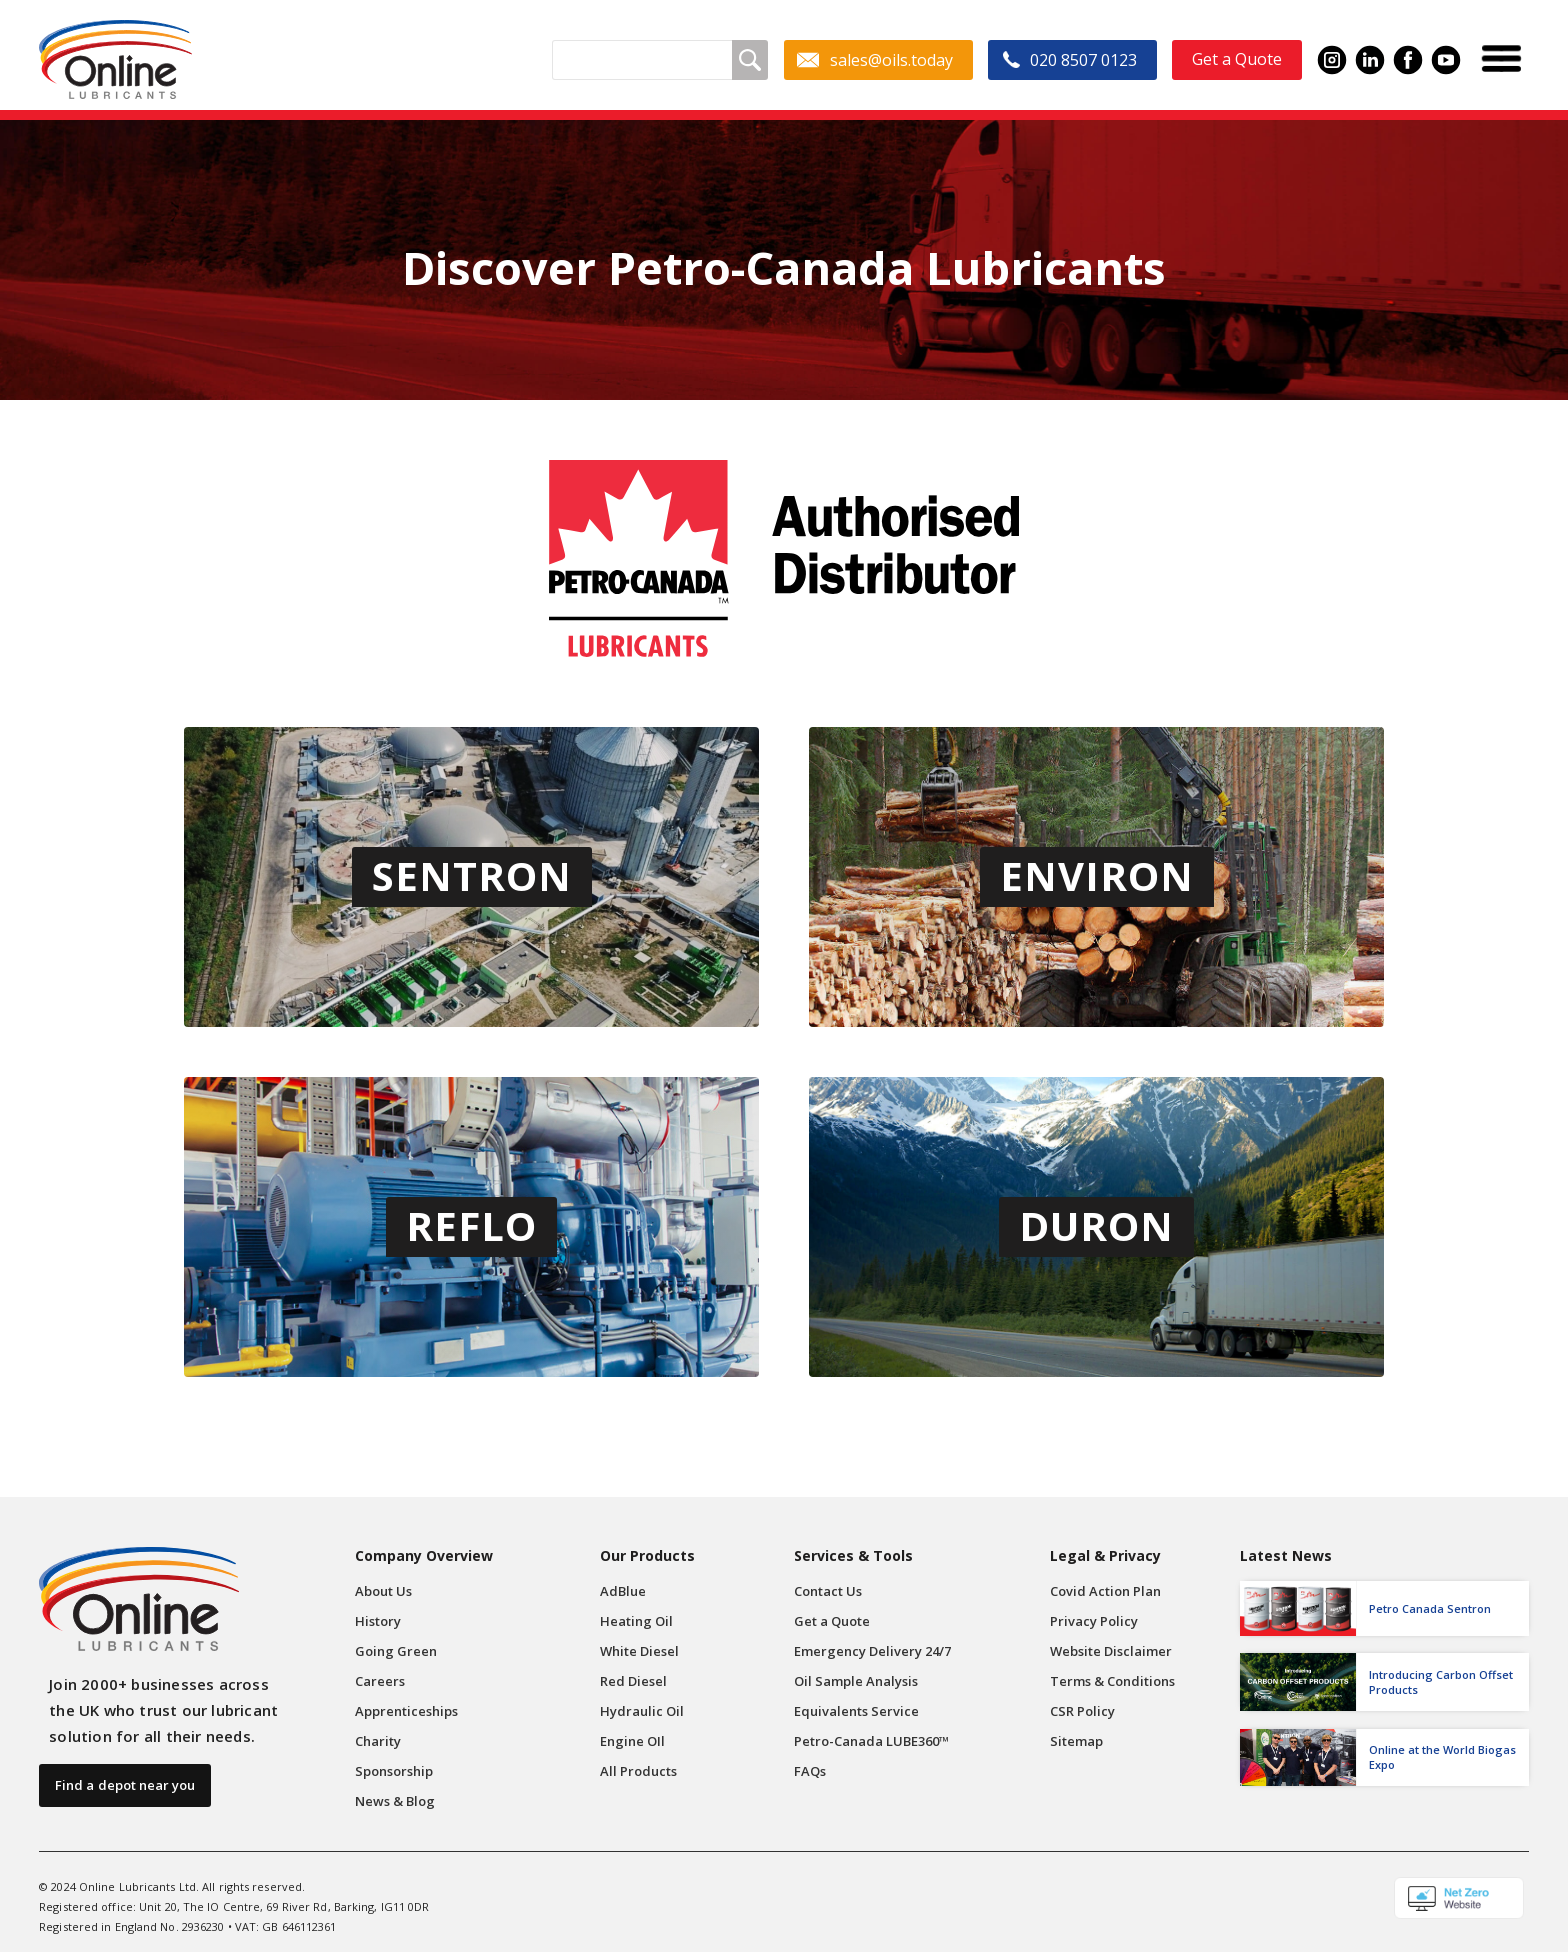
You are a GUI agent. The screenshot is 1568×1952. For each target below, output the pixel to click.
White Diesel (639, 1651)
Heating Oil (636, 1621)
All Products (638, 1771)
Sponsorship (394, 1771)
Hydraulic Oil (642, 1711)
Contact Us (828, 1591)
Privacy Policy (1094, 1621)
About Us (383, 1591)
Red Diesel (633, 1681)
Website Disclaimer (1111, 1651)
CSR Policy (1082, 1711)
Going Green (396, 1651)
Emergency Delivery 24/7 (872, 1651)
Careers (380, 1681)
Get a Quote (832, 1621)
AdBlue (623, 1591)
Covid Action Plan (1105, 1591)
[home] (115, 59)
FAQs (810, 1771)
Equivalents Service (856, 1711)
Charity (378, 1741)
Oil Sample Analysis (856, 1681)
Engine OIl (632, 1741)
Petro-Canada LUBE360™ (871, 1741)
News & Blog (395, 1801)
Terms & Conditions (1112, 1681)
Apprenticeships (406, 1711)
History (378, 1621)
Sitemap (1076, 1741)
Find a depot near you (125, 1785)
